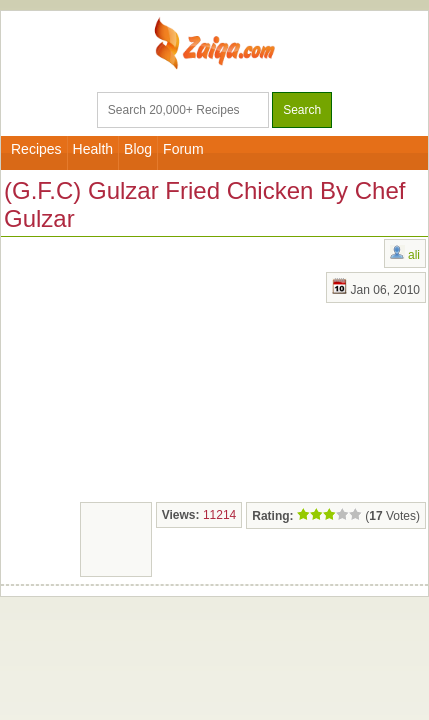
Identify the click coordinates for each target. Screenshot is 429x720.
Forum (183, 149)
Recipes (36, 149)
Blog (138, 149)
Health (93, 149)
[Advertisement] (151, 367)
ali (414, 255)
